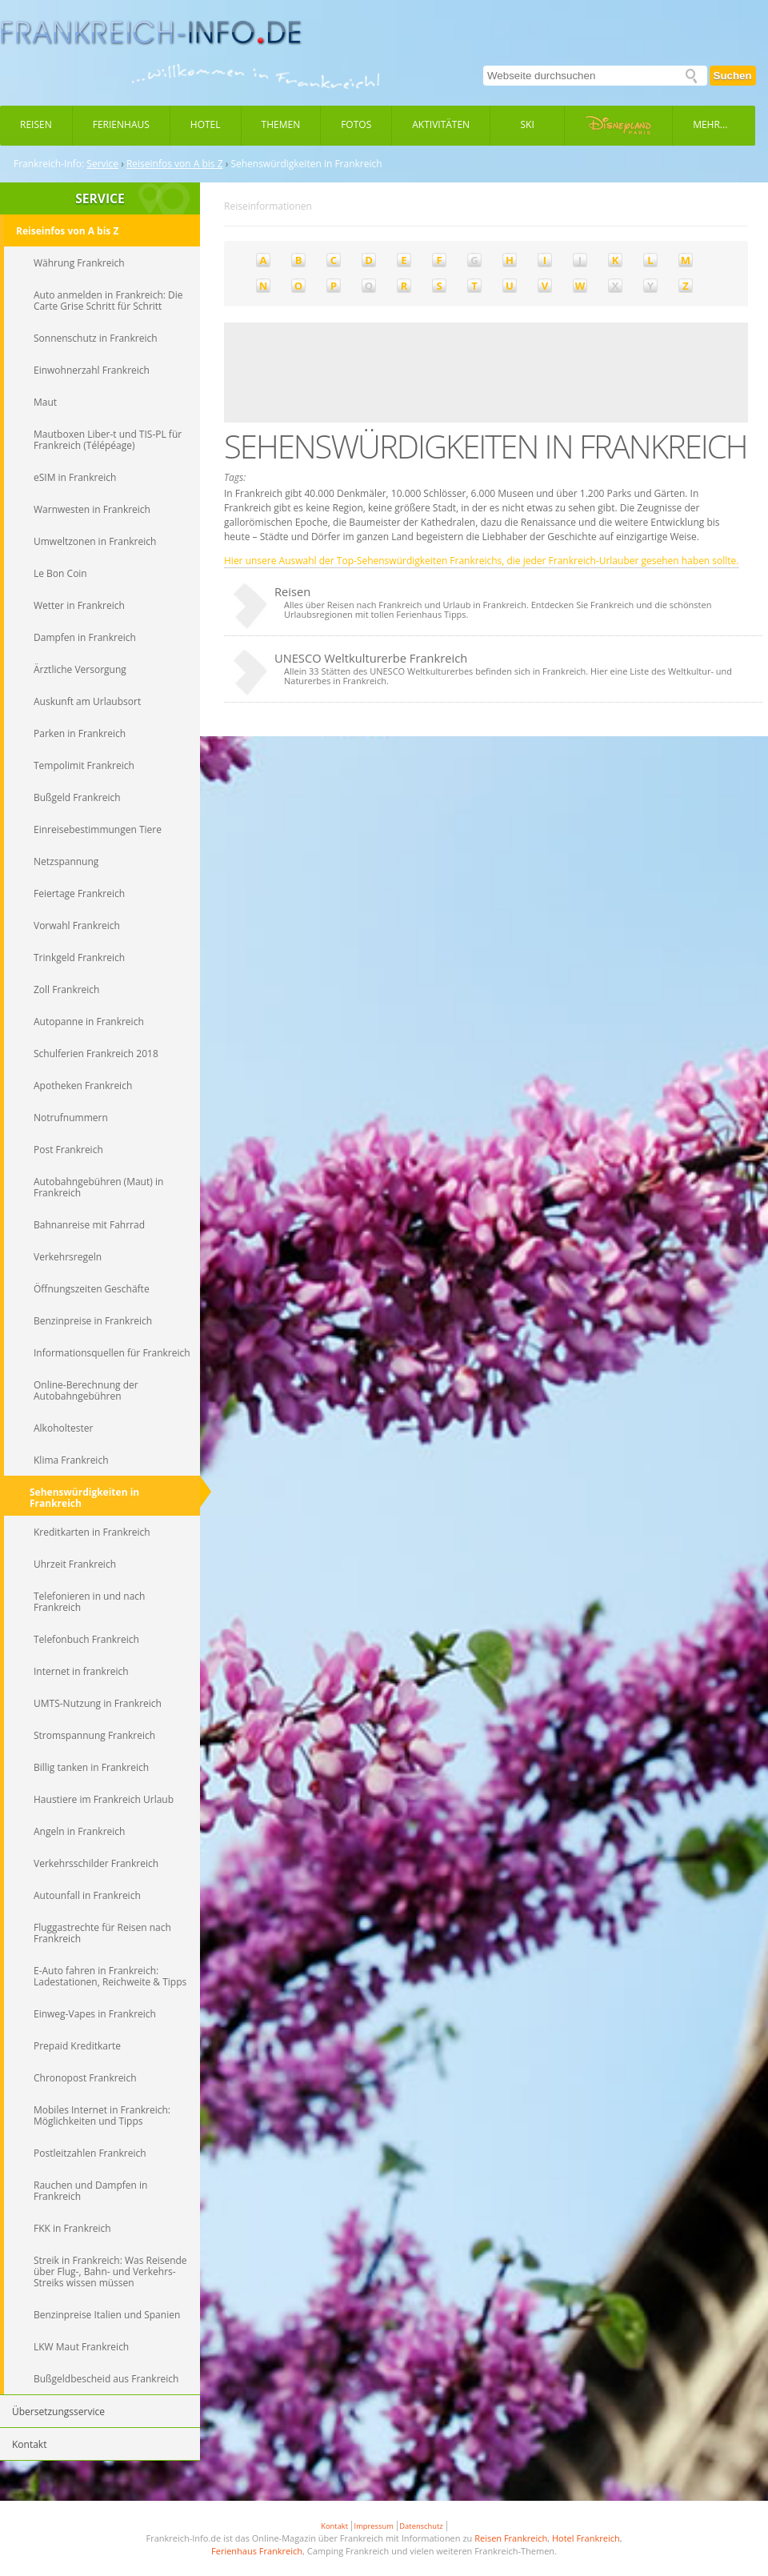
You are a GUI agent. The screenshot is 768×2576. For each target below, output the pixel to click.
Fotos (356, 124)
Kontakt (334, 2526)
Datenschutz (420, 2526)
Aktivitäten (441, 124)
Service (102, 164)
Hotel (205, 124)
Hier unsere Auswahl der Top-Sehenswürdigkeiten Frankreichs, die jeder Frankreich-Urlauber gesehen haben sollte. (481, 560)
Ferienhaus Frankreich (256, 2551)
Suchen (733, 76)
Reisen (36, 124)
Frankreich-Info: (49, 164)
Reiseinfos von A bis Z (174, 164)
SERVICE (100, 198)
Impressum (374, 2526)
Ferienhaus (121, 124)
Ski (527, 124)
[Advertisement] (290, 373)
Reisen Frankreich (510, 2538)
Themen (281, 124)
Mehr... (710, 124)
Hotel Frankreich (586, 2538)
